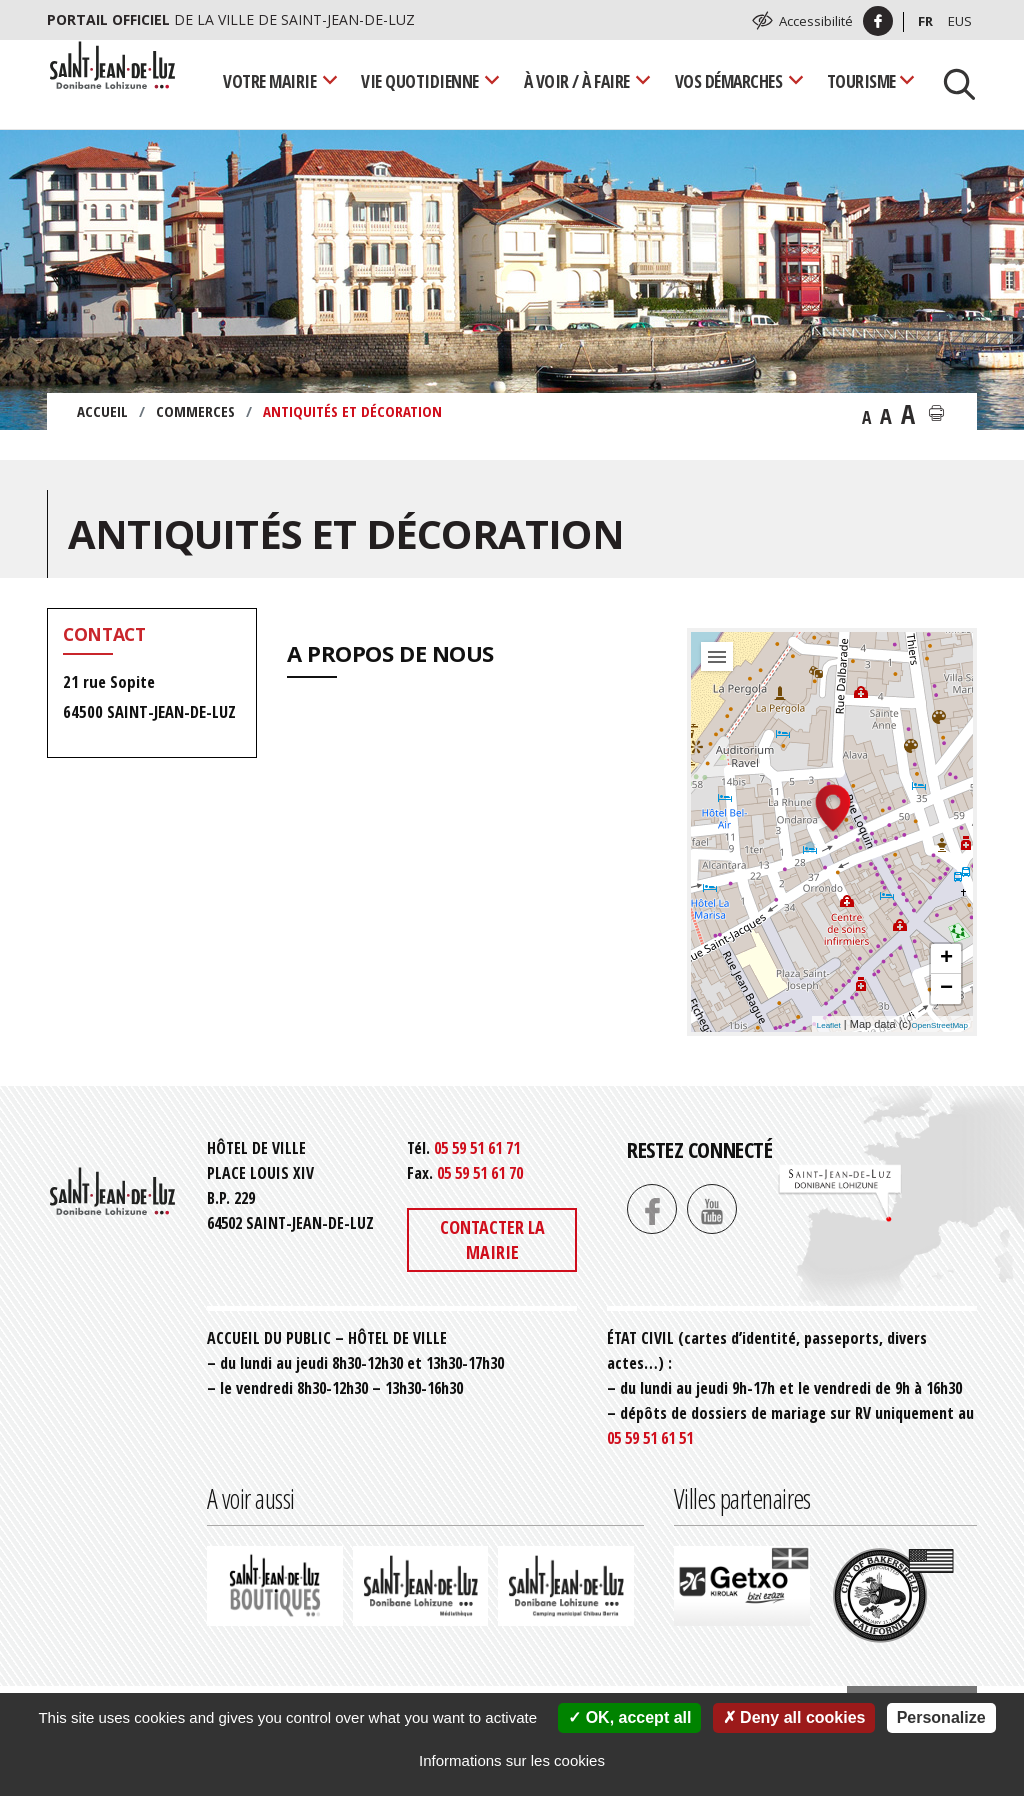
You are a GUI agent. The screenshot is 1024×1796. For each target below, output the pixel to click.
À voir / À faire (577, 81)
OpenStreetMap (940, 1025)
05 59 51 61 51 (650, 1438)
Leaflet (829, 1025)
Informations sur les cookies (512, 1760)
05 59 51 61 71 (477, 1148)
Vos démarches (729, 81)
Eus (960, 21)
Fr (925, 21)
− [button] (946, 989)
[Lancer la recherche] (952, 82)
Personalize (941, 1717)
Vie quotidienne (420, 81)
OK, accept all (629, 1717)
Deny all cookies (794, 1717)
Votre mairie (269, 81)
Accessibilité (816, 21)
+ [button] (946, 959)
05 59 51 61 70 (480, 1173)
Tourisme (861, 81)
